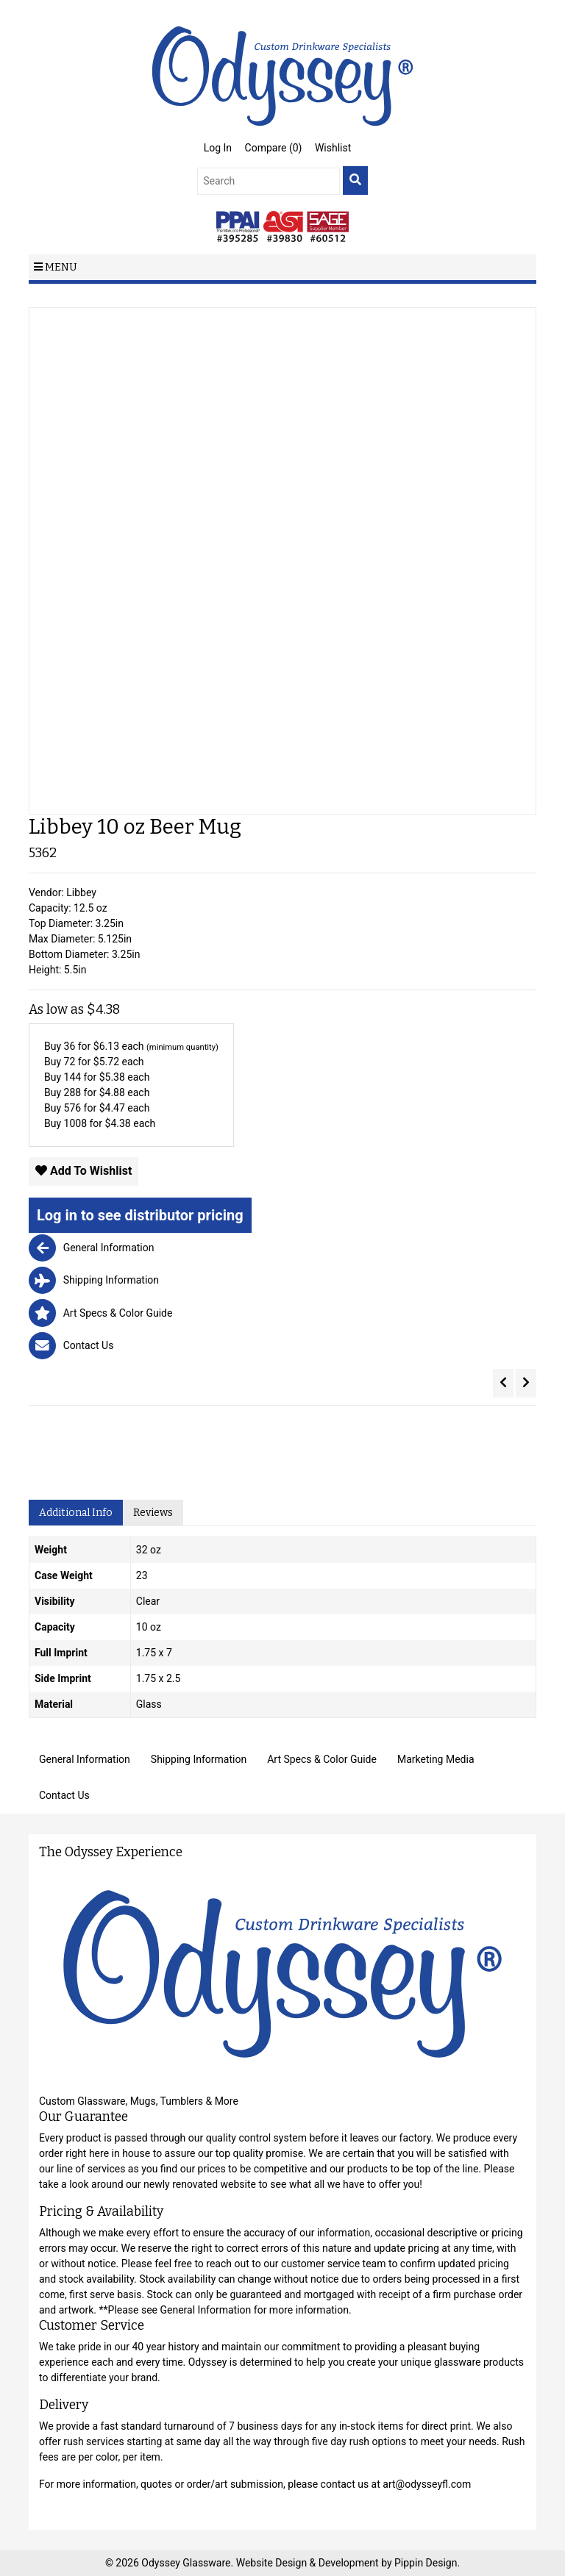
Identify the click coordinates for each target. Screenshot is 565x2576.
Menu (55, 267)
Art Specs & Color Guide (322, 1759)
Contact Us (64, 1795)
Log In (218, 148)
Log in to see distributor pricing (140, 1215)
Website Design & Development (308, 2563)
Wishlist (333, 148)
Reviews (153, 1512)
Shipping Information (198, 1759)
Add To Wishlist (83, 1171)
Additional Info (76, 1512)
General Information (84, 1759)
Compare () (273, 148)
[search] (355, 180)
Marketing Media (436, 1759)
